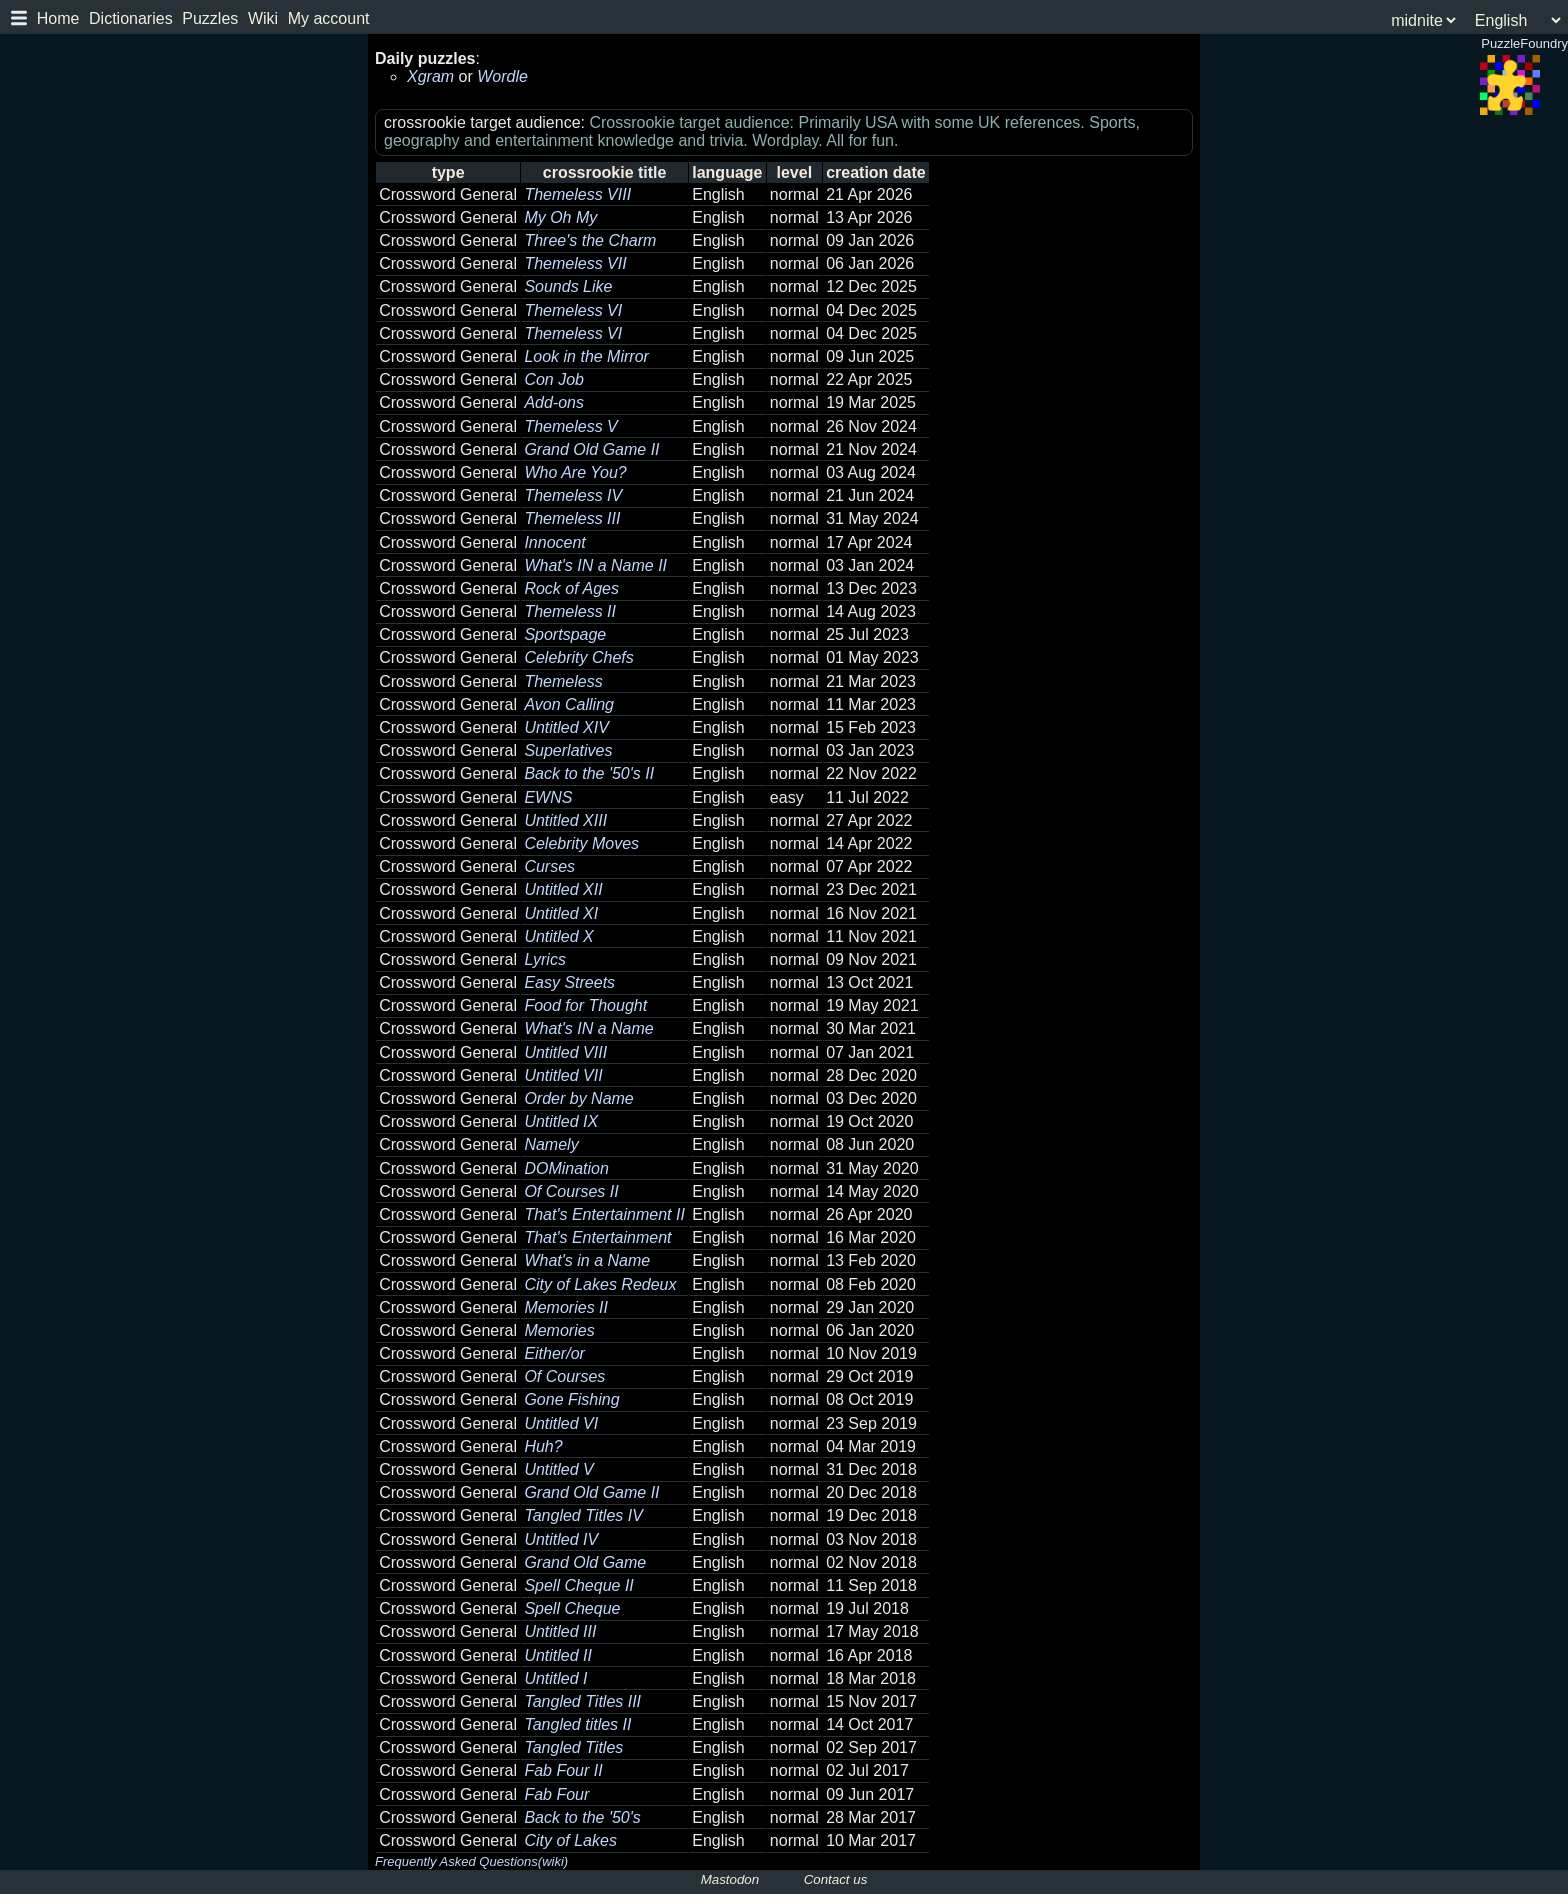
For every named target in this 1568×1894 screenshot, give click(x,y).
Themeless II (570, 611)
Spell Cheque (572, 1608)
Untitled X (558, 936)
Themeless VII (575, 263)
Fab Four (556, 1794)
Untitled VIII (565, 1052)
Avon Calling (569, 704)
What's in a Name (587, 1260)
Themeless (563, 681)
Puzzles (210, 18)
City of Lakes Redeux (600, 1284)
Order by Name (578, 1098)
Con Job (554, 379)
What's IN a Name (588, 1028)
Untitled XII (563, 889)
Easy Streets (569, 982)
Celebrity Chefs (578, 657)
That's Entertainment (597, 1237)
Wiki (263, 18)
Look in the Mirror (586, 356)
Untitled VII (563, 1075)
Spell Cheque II (578, 1585)
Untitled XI (561, 913)
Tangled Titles (573, 1747)
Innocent (554, 542)
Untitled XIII (565, 820)
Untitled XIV (566, 727)
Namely (551, 1144)
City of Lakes (570, 1840)
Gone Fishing (571, 1399)
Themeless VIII (577, 194)
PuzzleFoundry (85, 121)
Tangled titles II (577, 1724)
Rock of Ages (571, 588)
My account (329, 18)
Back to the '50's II (589, 773)
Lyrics (545, 959)
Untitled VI (561, 1423)
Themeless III (572, 518)
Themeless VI (573, 310)
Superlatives (568, 750)
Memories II (566, 1307)
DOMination (566, 1168)
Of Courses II (571, 1191)
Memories (559, 1330)
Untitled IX (561, 1121)
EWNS (548, 797)
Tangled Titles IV (583, 1515)
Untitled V (558, 1469)
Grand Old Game (585, 1562)
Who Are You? (575, 472)
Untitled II (558, 1655)
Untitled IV (561, 1539)
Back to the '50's (582, 1817)
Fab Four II (563, 1770)
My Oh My (560, 217)
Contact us (836, 1879)
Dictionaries (131, 18)
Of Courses (564, 1376)
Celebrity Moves (581, 843)
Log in (32, 95)
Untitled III (560, 1631)
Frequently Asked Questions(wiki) (471, 1861)
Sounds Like (568, 286)
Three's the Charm (590, 240)
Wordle (502, 76)
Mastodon (730, 1879)
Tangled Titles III (582, 1701)
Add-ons (554, 402)
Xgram (430, 76)
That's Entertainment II (604, 1214)
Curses (549, 866)
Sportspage (565, 634)
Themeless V (570, 426)
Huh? (543, 1446)
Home (58, 18)
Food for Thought (585, 1005)
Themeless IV (573, 495)
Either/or (554, 1353)
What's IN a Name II (595, 565)
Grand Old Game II (591, 449)
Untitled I (555, 1678)
